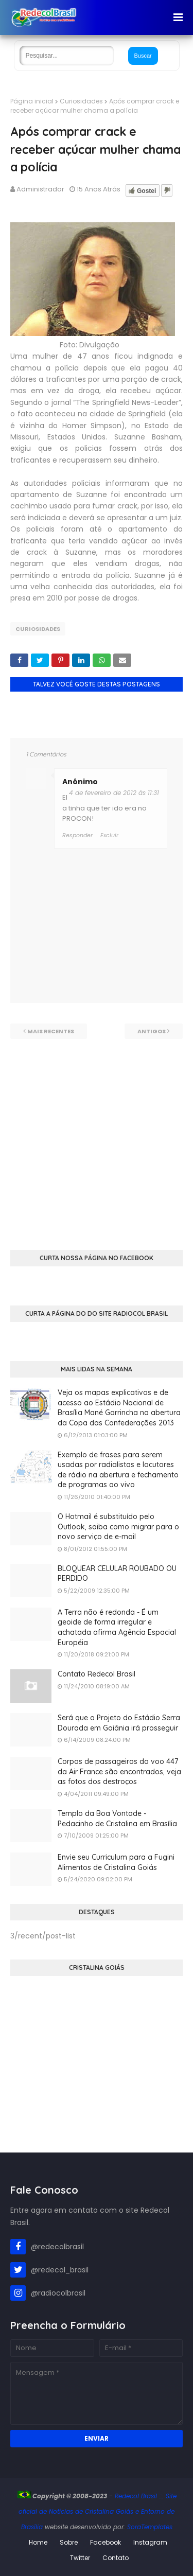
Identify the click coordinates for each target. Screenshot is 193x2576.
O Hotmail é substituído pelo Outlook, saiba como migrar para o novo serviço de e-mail (118, 1526)
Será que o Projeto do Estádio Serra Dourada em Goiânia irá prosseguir (119, 1723)
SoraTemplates (149, 2526)
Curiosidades (81, 101)
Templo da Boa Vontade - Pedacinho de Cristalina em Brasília (117, 1818)
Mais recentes (50, 1031)
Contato (115, 2557)
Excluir (109, 835)
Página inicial (32, 101)
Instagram (150, 2542)
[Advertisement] (96, 1135)
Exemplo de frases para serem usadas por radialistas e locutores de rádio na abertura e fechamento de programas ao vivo (118, 1470)
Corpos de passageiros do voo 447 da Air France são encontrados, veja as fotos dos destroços (119, 1771)
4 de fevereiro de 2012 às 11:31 (114, 792)
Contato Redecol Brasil (96, 1674)
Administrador (40, 189)
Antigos (151, 1031)
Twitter (80, 2557)
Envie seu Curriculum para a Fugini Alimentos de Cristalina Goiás (116, 1862)
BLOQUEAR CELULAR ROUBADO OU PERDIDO (117, 1573)
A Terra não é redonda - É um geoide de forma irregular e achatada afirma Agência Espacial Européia (117, 1627)
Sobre (69, 2542)
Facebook (105, 2542)
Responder (77, 835)
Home (38, 2542)
